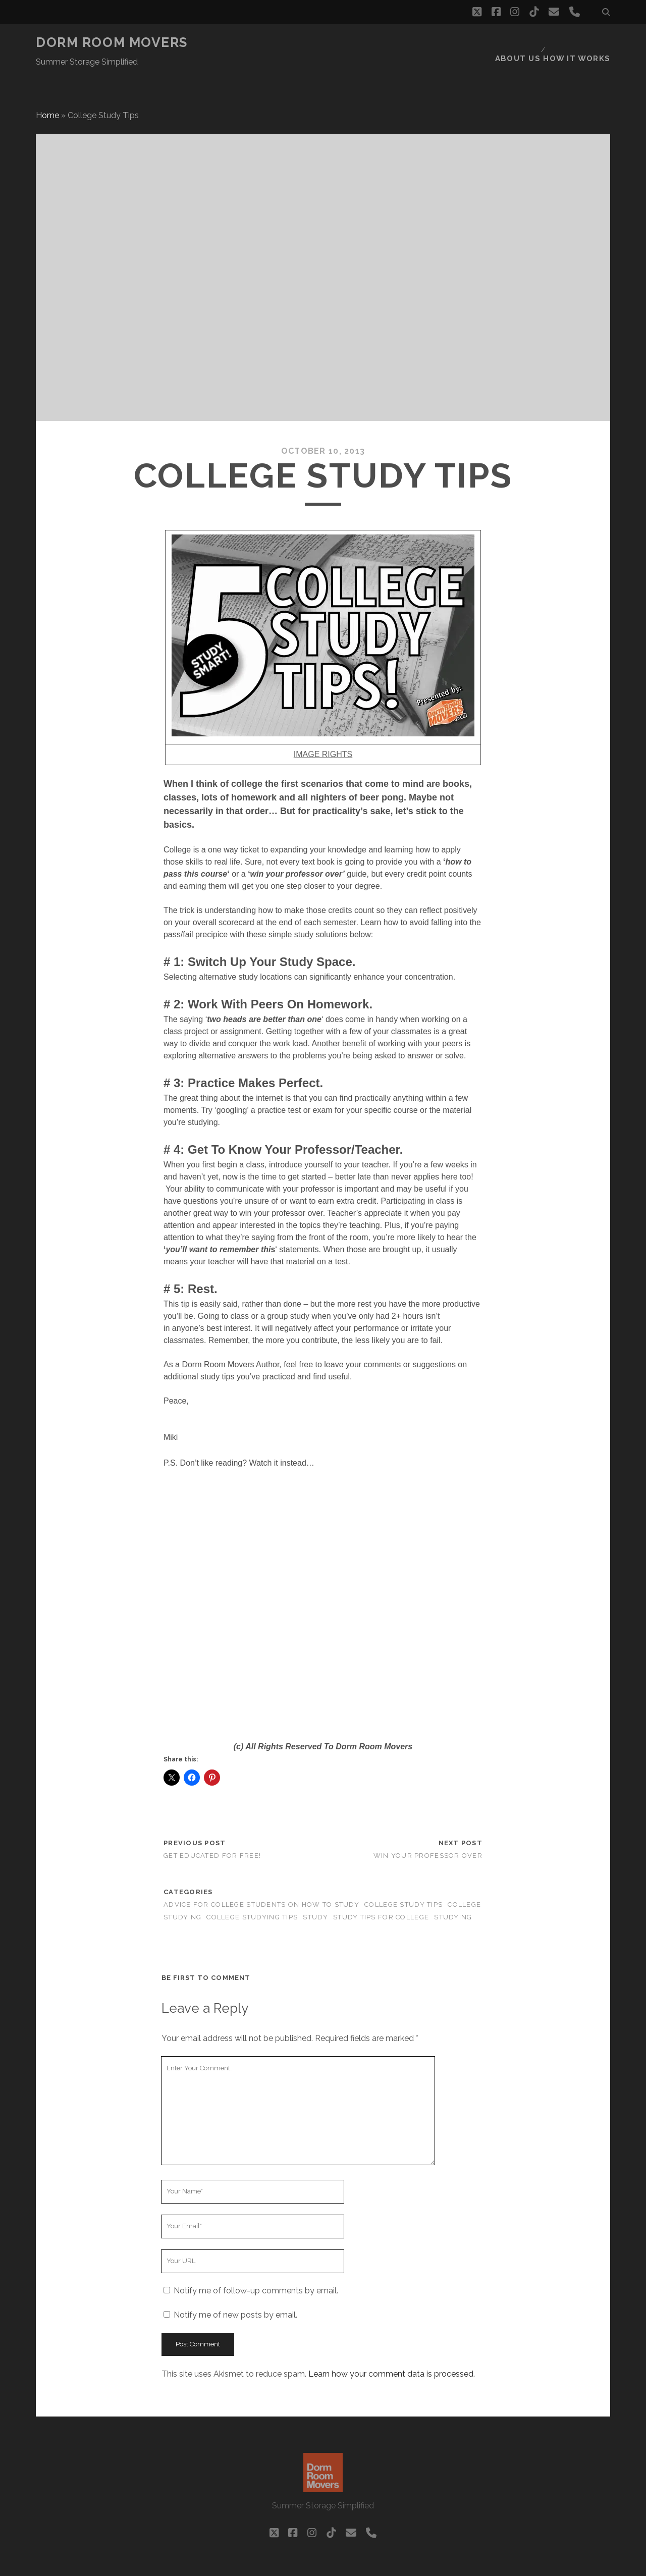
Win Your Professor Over (427, 1831)
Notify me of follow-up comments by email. (256, 2266)
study (315, 1893)
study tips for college (381, 1893)
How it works (580, 42)
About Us (521, 42)
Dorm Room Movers (112, 42)
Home (47, 91)
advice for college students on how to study (261, 1880)
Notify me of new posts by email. (235, 2290)
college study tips (403, 1880)
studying (453, 1893)
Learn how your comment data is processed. (391, 2349)
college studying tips (252, 1893)
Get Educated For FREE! (212, 1831)
